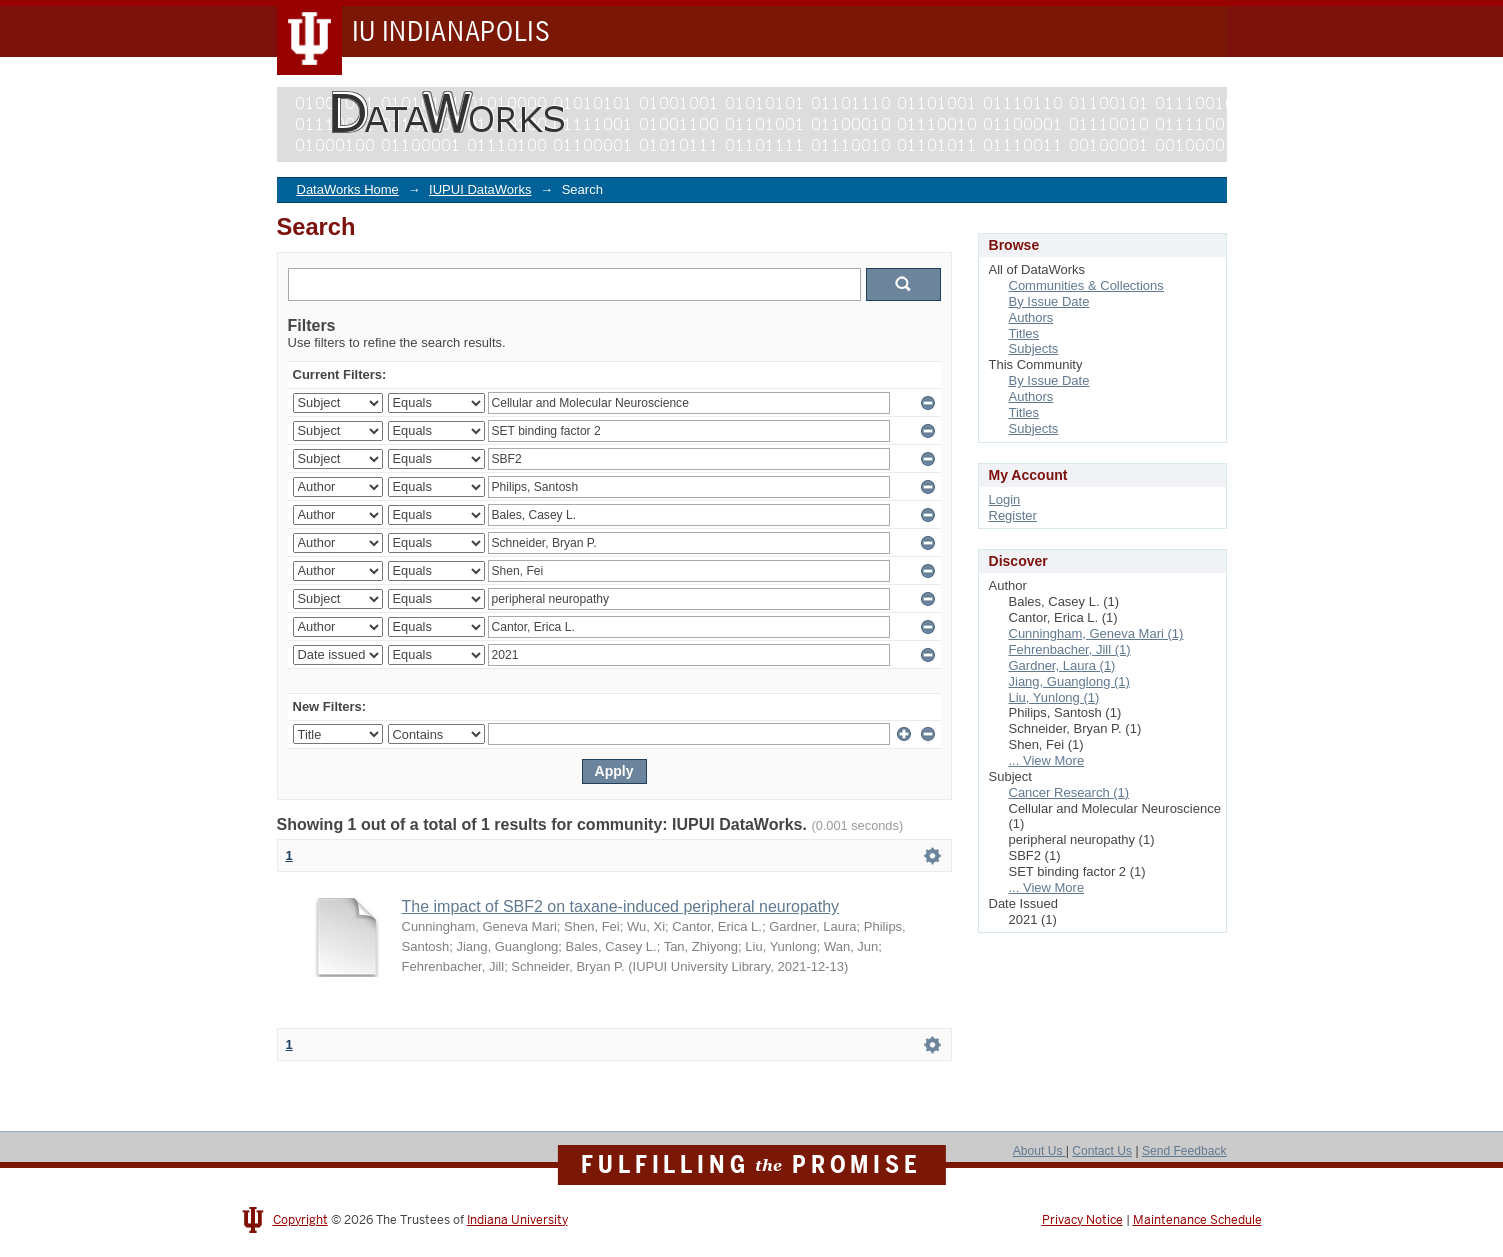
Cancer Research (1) (1069, 792)
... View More (1047, 760)
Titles (1024, 333)
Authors (1031, 317)
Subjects (1034, 348)
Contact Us (1102, 1151)
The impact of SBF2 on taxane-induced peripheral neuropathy (621, 906)
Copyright (300, 1220)
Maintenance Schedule (1197, 1220)
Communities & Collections (1086, 285)
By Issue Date (1049, 301)
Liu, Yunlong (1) (1054, 697)
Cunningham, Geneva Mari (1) (1096, 633)
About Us (1039, 1151)
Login (1005, 499)
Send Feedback (1184, 1151)
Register (1013, 515)
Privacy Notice (1082, 1220)
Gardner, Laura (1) (1062, 665)
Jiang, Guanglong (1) (1069, 681)
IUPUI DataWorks (480, 189)
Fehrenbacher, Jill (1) (1070, 649)
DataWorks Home (348, 189)
